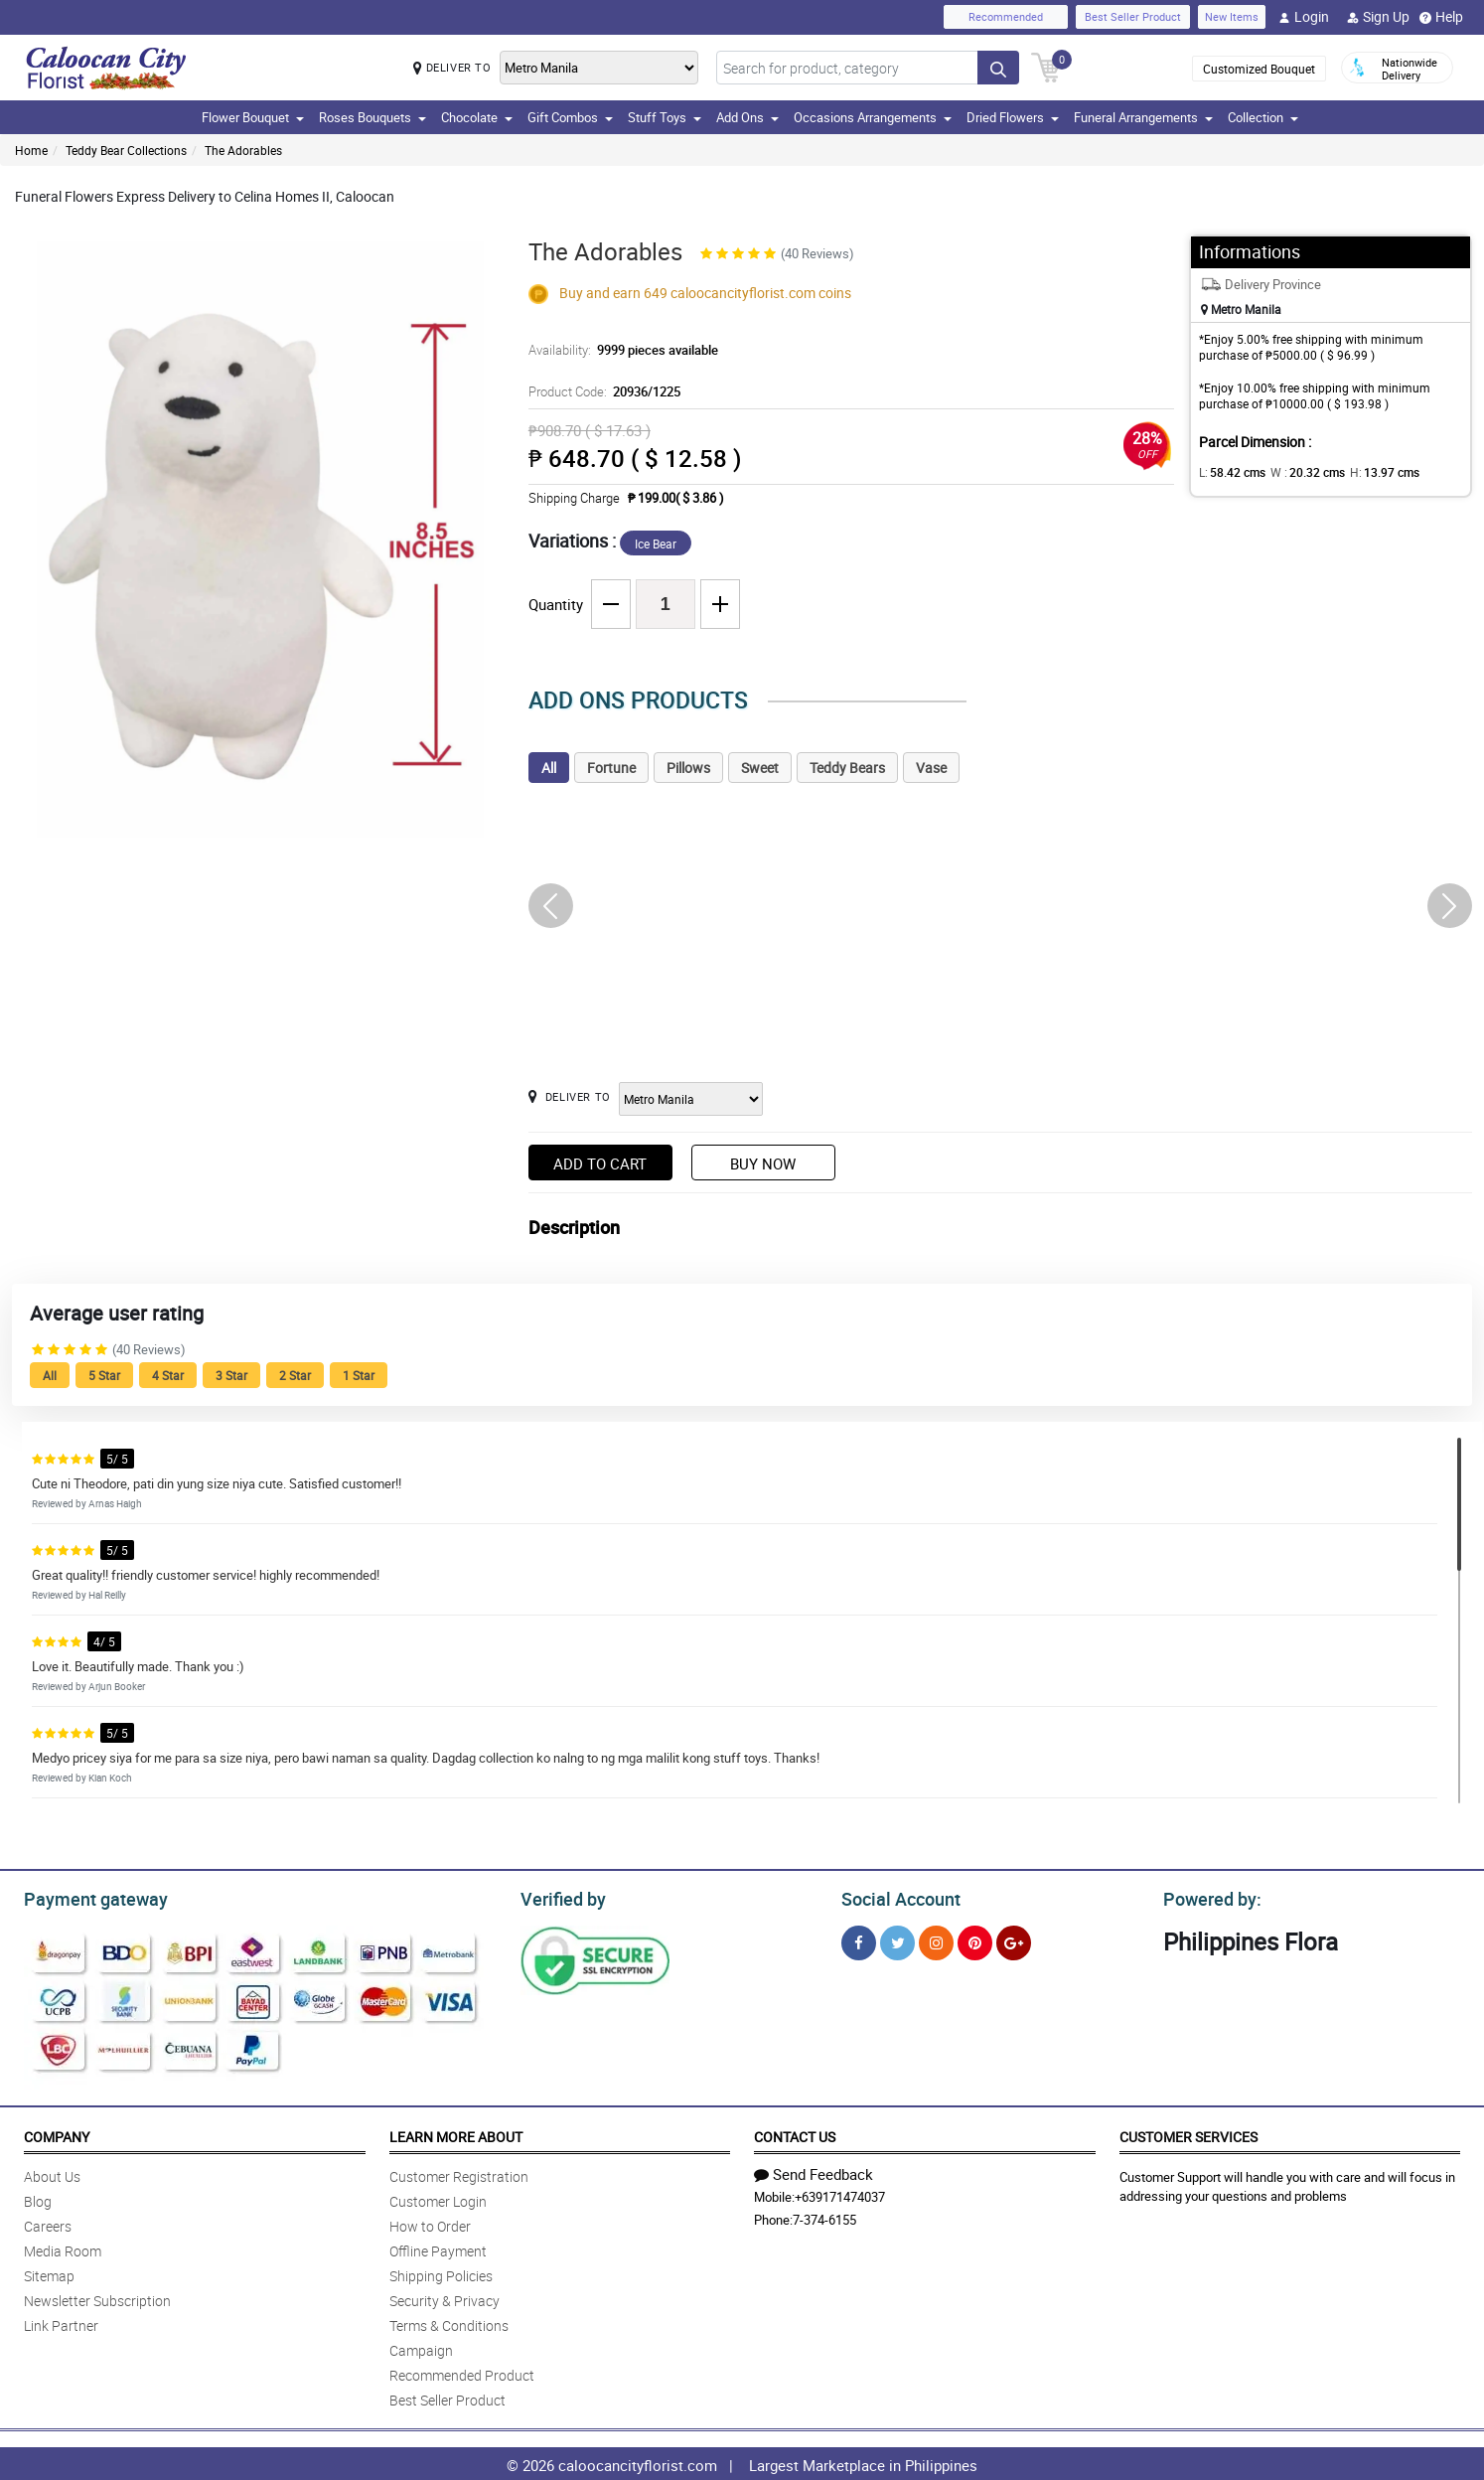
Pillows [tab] (688, 767)
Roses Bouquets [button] (372, 117)
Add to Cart (600, 1163)
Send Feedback (813, 2171)
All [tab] (548, 767)
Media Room (62, 2248)
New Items (1232, 16)
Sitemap (49, 2272)
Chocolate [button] (477, 117)
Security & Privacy (444, 2297)
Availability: (618, 350)
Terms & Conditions (449, 2322)
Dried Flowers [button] (1012, 117)
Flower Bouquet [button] (253, 117)
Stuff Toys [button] (664, 117)
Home (31, 150)
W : (1297, 472)
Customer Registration (458, 2173)
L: (1229, 472)
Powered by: (1208, 1897)
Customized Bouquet (1259, 69)
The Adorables (243, 150)
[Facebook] (858, 1940)
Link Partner (61, 2322)
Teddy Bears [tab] (847, 767)
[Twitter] (897, 1940)
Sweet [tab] (760, 767)
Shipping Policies (441, 2272)
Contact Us (794, 2133)
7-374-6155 (824, 2217)
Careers (48, 2223)
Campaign (421, 2347)
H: (1368, 472)
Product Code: (601, 391)
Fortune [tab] (611, 767)
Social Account (895, 1897)
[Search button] (998, 67)
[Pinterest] (975, 1940)
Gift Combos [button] (570, 117)
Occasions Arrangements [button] (873, 117)
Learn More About (455, 2133)
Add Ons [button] (747, 117)
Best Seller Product (1133, 16)
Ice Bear (655, 543)
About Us (52, 2173)
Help (1441, 17)
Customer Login (438, 2198)
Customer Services (1188, 2133)
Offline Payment (438, 2248)
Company (56, 2133)
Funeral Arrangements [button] (1143, 117)
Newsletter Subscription (97, 2297)
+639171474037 (840, 2194)
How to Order (430, 2223)
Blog (38, 2198)
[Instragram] (936, 1940)
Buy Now (763, 1163)
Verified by (560, 1897)
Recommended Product (461, 2372)
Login (1303, 17)
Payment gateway (87, 1897)
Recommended (1005, 16)
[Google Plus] (1013, 1940)
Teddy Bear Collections (126, 150)
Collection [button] (1263, 117)
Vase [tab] (931, 767)
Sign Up (1378, 17)
